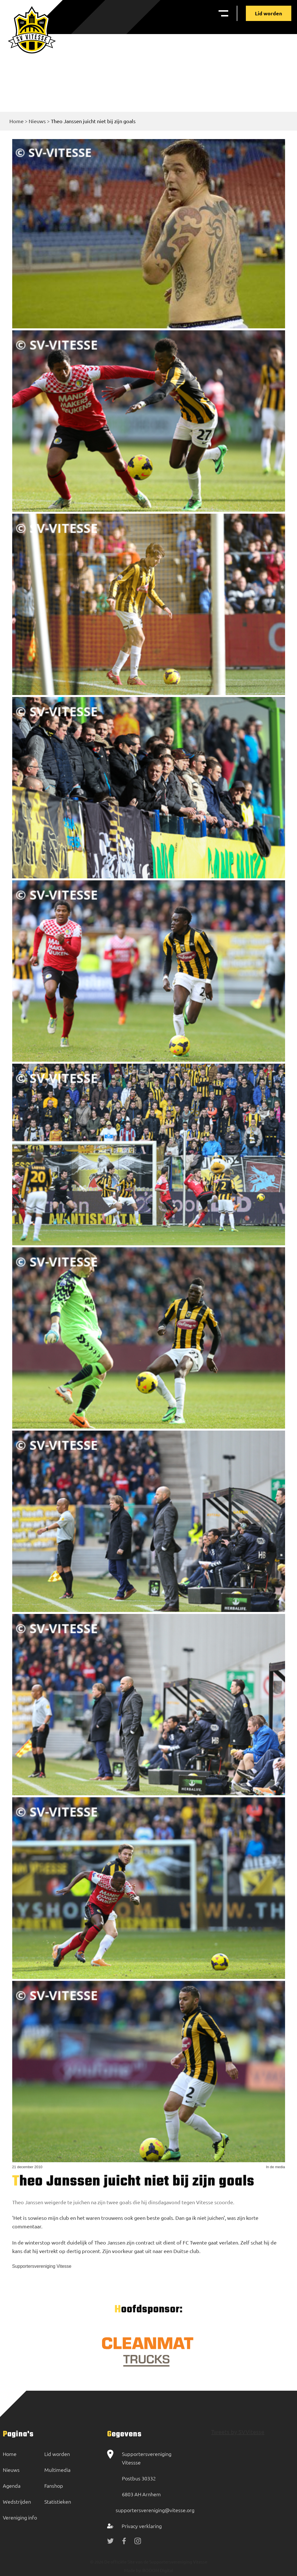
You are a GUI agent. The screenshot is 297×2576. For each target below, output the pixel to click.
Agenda (11, 2485)
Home (16, 121)
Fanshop (53, 2485)
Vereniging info (20, 2517)
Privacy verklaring (142, 2526)
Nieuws (37, 121)
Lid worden (268, 13)
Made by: (133, 2570)
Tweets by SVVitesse (237, 2431)
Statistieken (57, 2501)
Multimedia (57, 2469)
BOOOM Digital (157, 2570)
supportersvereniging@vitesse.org (155, 2510)
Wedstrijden (17, 2501)
